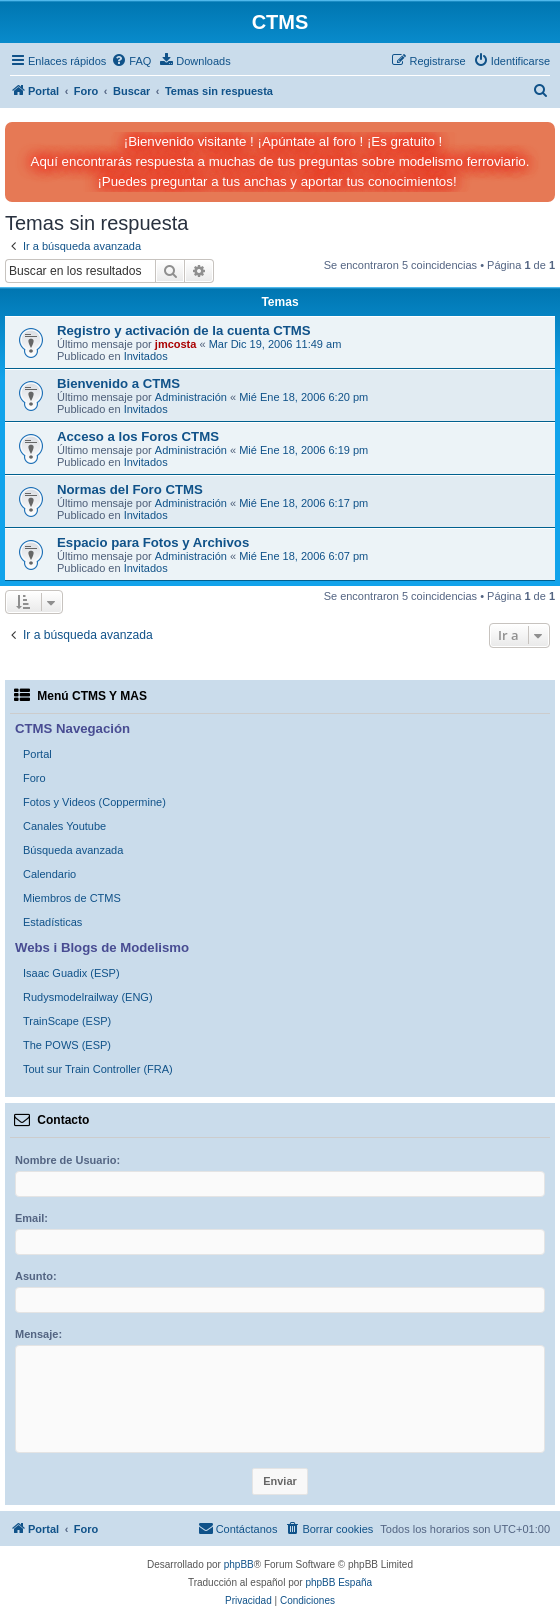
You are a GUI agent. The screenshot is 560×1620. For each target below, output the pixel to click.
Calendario (49, 874)
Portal (37, 754)
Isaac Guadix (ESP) (71, 973)
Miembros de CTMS (72, 898)
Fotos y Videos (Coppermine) (94, 802)
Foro (34, 778)
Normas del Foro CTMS (130, 489)
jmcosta (176, 344)
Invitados (146, 356)
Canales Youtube (64, 826)
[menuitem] (131, 61)
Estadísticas (52, 922)
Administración (191, 397)
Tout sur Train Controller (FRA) (98, 1069)
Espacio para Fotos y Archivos (153, 542)
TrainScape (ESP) (67, 1021)
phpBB (239, 1564)
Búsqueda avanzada (73, 850)
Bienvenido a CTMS (118, 383)
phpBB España (338, 1582)
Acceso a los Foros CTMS (138, 436)
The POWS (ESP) (67, 1045)
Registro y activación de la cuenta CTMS (184, 330)
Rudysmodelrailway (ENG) (88, 997)
